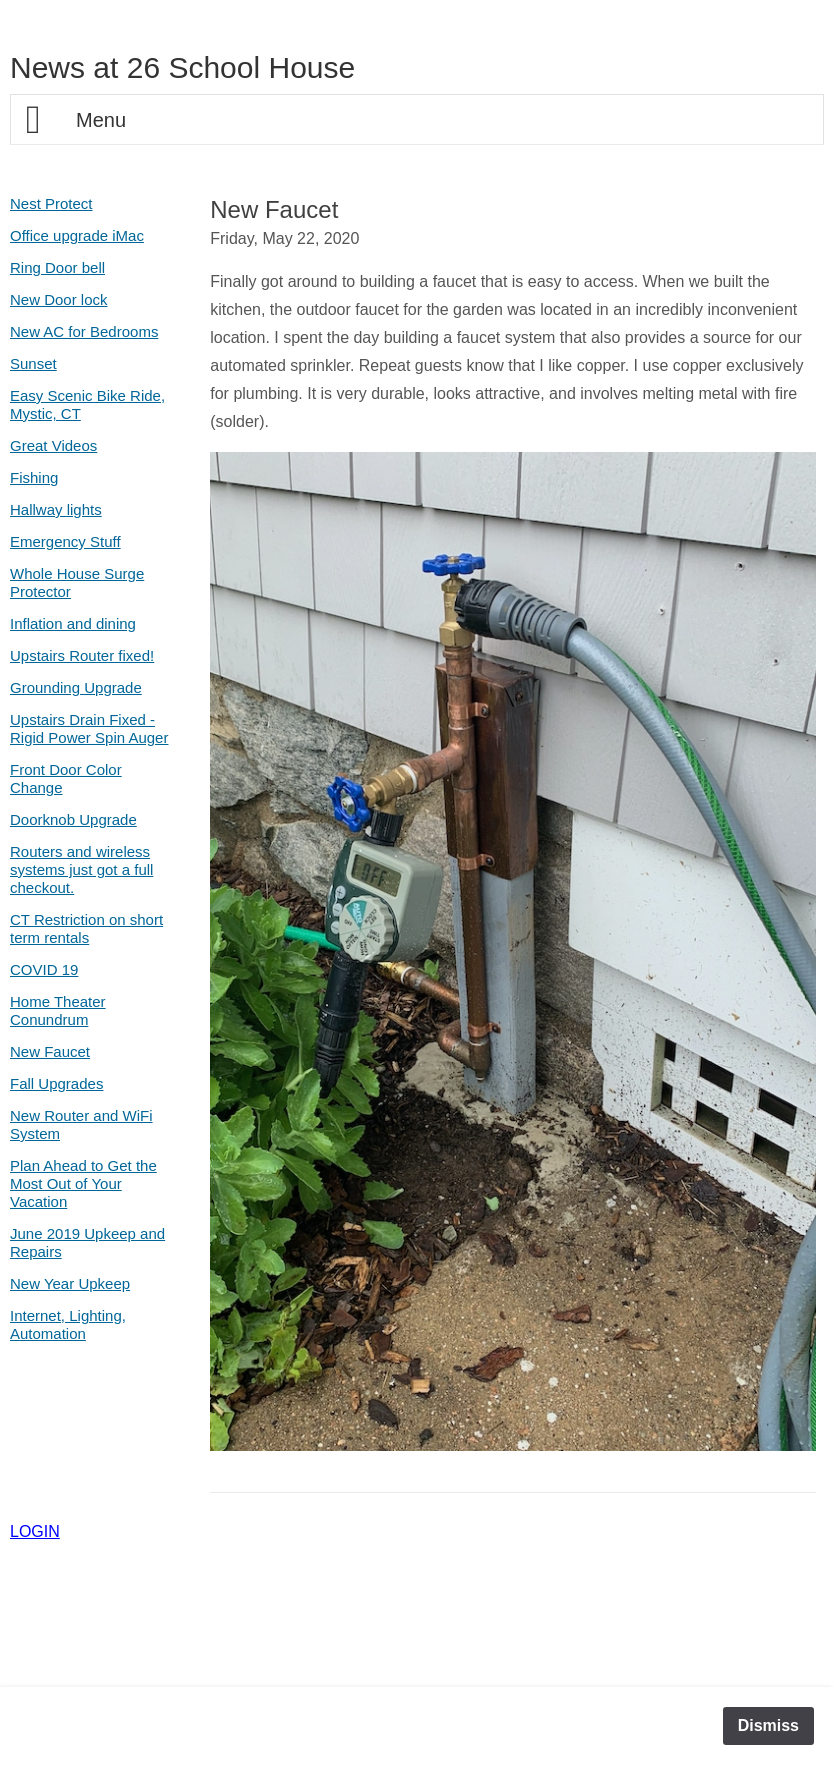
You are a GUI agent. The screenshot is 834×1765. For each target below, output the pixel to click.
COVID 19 (44, 969)
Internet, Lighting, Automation (68, 1324)
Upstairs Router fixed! (82, 655)
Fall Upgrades (56, 1083)
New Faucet (50, 1051)
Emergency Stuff (65, 541)
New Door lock (59, 299)
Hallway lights (56, 509)
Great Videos (53, 445)
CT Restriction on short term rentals (86, 928)
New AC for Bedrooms (84, 331)
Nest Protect (51, 203)
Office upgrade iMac (77, 235)
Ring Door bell (57, 267)
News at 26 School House (182, 67)
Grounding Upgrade (76, 687)
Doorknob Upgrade (73, 819)
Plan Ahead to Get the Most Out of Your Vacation (83, 1183)
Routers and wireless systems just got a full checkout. (81, 869)
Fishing (34, 477)
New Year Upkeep (70, 1283)
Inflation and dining (73, 623)
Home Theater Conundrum (58, 1010)
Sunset (33, 363)
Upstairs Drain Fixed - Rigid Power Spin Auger (89, 728)
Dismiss (768, 1725)
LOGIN (35, 1531)
